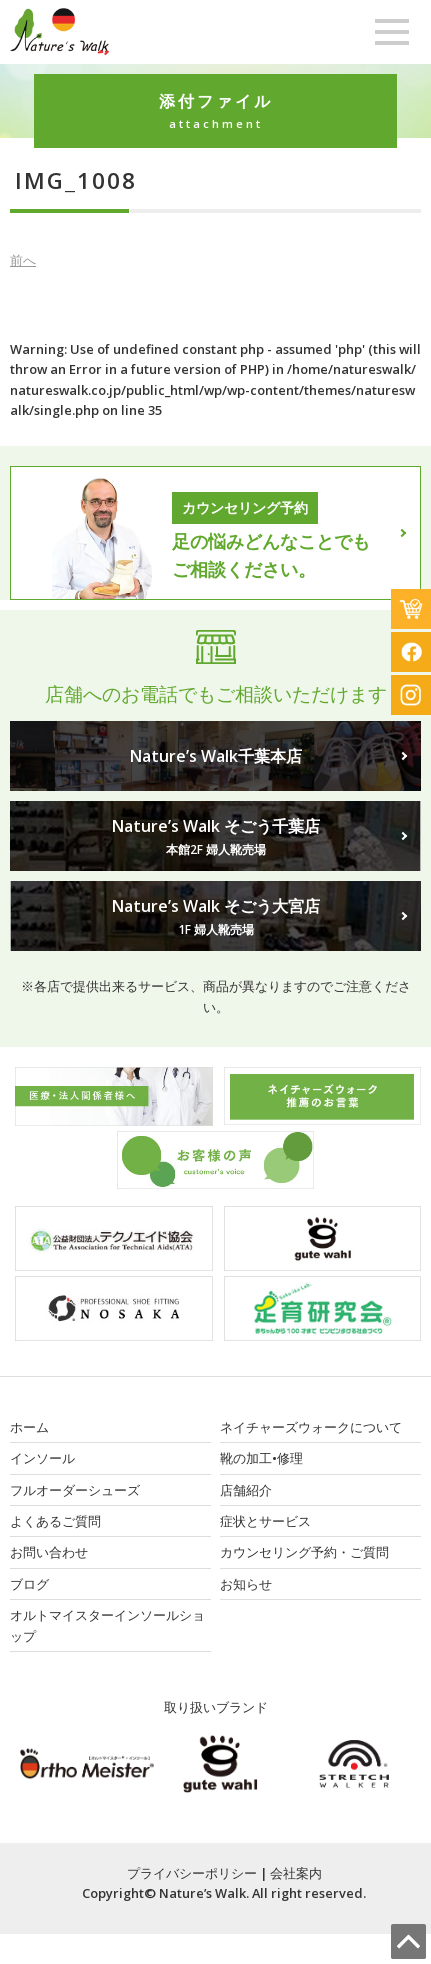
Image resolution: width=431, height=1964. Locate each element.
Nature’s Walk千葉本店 (216, 756)
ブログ (29, 1584)
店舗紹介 (246, 1490)
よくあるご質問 (55, 1521)
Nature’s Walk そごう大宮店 (215, 917)
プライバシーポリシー (192, 1873)
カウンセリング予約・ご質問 (304, 1552)
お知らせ (246, 1584)
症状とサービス (265, 1521)
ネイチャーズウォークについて (311, 1427)
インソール (42, 1458)
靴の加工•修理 (261, 1458)
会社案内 (296, 1873)
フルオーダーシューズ (75, 1490)
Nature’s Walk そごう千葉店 (215, 837)
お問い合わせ (49, 1552)
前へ (23, 260)
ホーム (29, 1427)
